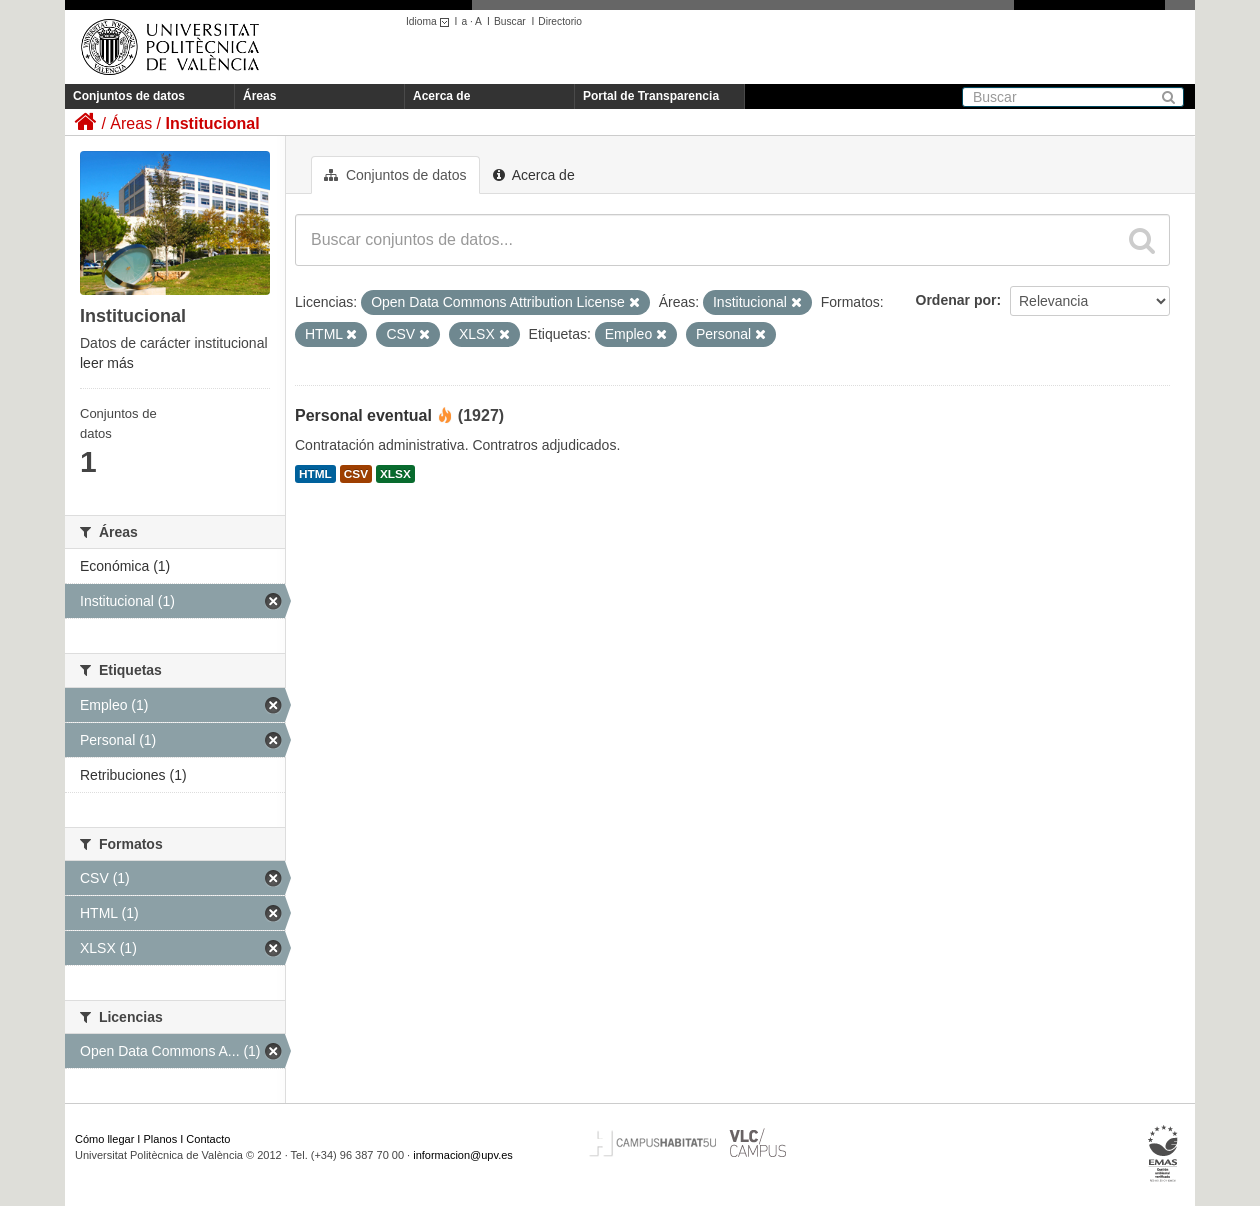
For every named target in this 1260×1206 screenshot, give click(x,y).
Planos (161, 1139)
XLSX (395, 474)
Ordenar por (956, 300)
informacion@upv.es (463, 1155)
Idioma (430, 21)
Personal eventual (363, 415)
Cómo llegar (104, 1139)
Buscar (510, 21)
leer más (107, 363)
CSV (356, 474)
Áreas (259, 96)
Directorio (560, 21)
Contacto (208, 1139)
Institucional (212, 123)
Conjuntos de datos (129, 96)
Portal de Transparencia (651, 96)
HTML (315, 474)
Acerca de (441, 96)
